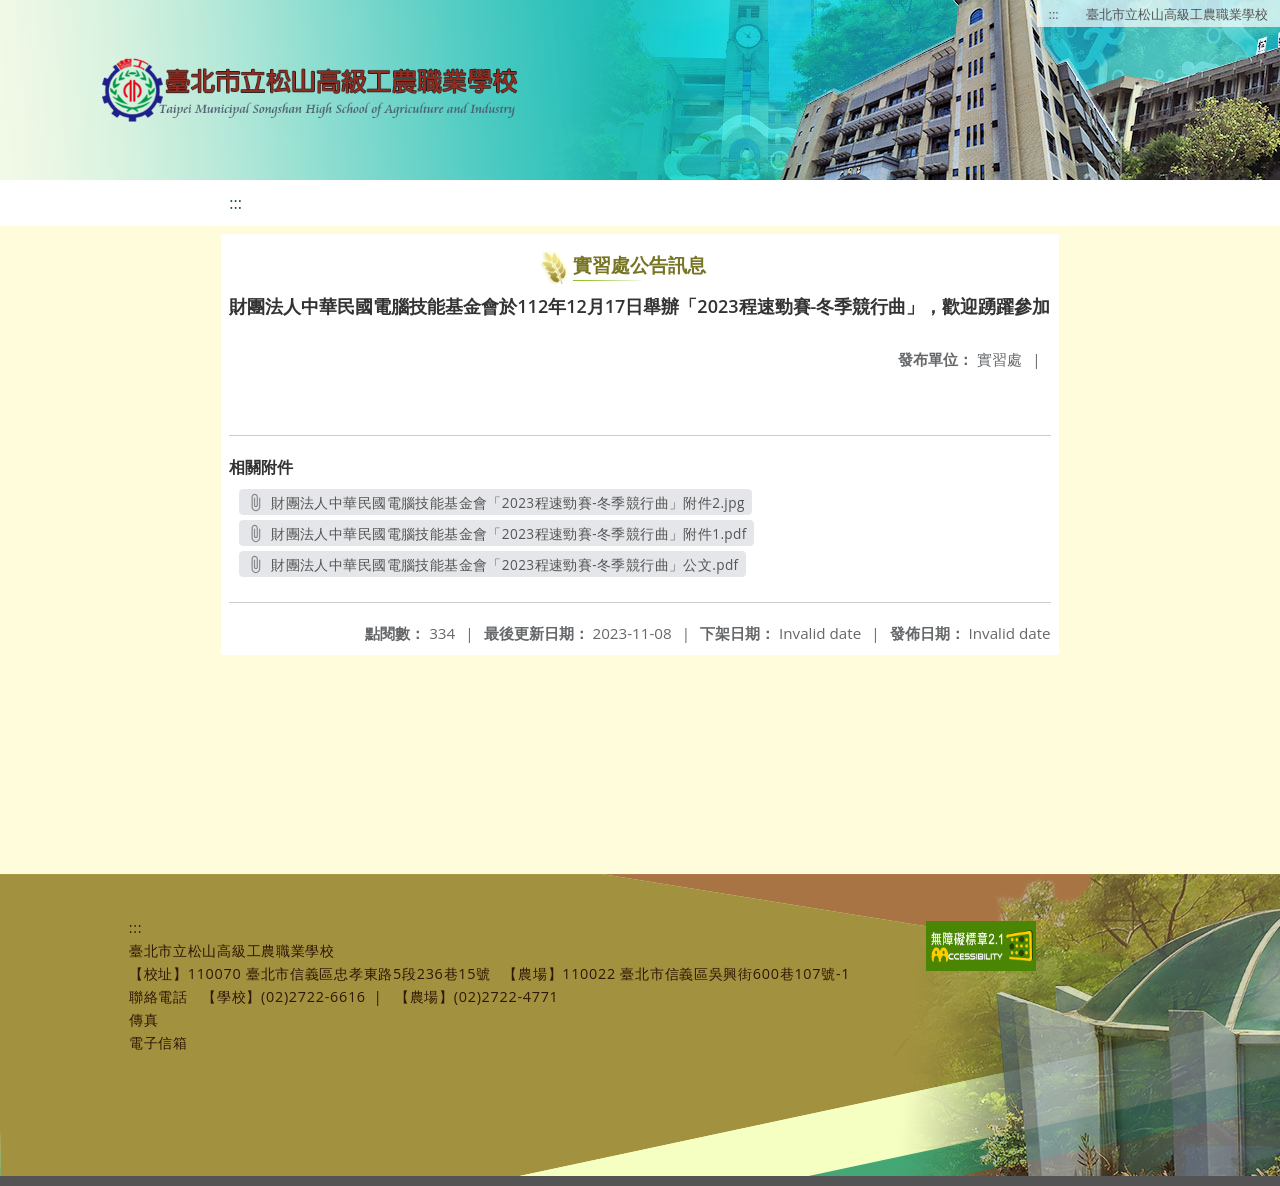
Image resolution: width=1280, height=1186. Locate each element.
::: (1054, 14)
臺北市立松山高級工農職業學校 (1177, 14)
